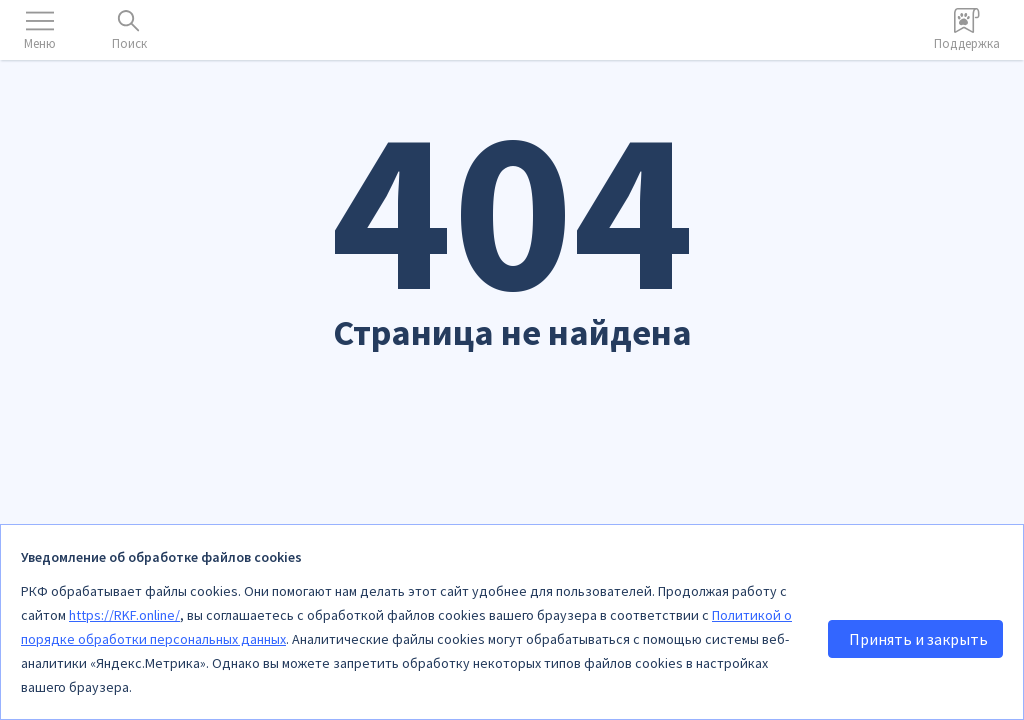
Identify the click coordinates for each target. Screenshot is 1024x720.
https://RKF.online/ (124, 615)
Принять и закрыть (918, 639)
